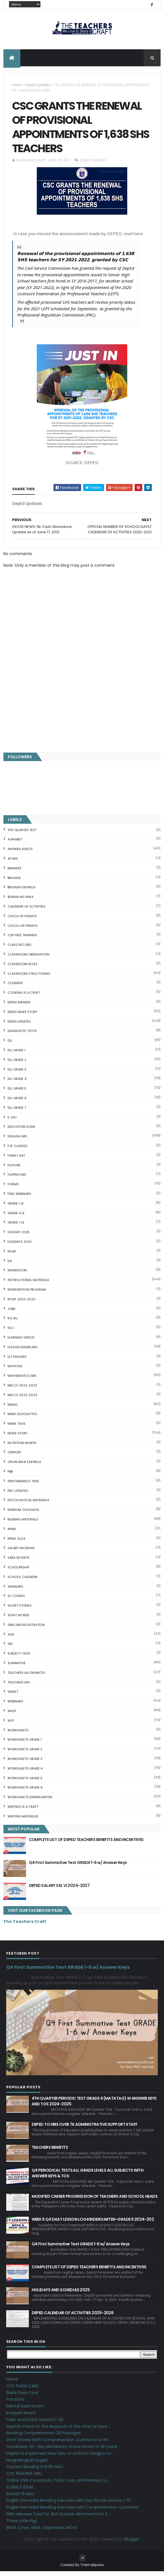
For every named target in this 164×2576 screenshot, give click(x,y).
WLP (11, 1725)
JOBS (12, 1313)
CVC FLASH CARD (22, 2390)
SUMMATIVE (17, 1667)
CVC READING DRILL (24, 2478)
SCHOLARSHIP (18, 1571)
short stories (20, 1609)
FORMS (13, 1188)
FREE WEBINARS (19, 1198)
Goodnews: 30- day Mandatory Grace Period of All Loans (61, 2451)
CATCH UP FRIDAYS (22, 920)
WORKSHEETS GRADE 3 (25, 1763)
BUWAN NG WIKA (20, 901)
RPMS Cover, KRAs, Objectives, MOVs (41, 2532)
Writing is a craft (23, 1811)
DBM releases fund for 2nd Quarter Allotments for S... (58, 2518)
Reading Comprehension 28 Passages (43, 2437)
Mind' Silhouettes (22, 1418)
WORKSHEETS (18, 1734)
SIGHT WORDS (18, 1619)
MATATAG (15, 1370)
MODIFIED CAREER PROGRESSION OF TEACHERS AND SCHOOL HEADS (95, 2200)
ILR (10, 1265)
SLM (11, 1638)
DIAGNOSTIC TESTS (22, 1035)
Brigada (14, 882)
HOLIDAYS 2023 (20, 1246)
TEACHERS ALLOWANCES (26, 1677)
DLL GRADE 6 (17, 1102)
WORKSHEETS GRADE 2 (25, 1753)
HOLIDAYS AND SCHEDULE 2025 (61, 2294)
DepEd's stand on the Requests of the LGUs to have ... (58, 2430)
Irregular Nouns (21, 2417)
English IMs (17, 1140)
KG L (11, 1332)
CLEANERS (15, 987)
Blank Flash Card (22, 2397)
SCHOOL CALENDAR (23, 1581)
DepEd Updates (37, 85)
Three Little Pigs (21, 2525)
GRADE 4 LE (16, 1217)
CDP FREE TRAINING (22, 939)
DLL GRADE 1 (16, 1054)
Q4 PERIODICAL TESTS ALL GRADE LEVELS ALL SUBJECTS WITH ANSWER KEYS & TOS (88, 2177)
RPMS (12, 1533)
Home (17, 85)
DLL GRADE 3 (17, 1073)
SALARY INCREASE (21, 1552)
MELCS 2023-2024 (22, 1399)
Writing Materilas (23, 1820)
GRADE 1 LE (16, 1207)
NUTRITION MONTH (22, 1447)
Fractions (15, 2404)
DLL (10, 1044)
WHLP (12, 1715)
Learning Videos (21, 1341)
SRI (10, 1648)
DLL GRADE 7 (17, 1112)
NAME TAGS (16, 1428)
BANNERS (14, 872)
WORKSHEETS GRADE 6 (25, 1792)
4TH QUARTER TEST (22, 834)
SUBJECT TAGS (19, 1657)
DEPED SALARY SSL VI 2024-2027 (59, 1890)
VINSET (13, 1696)
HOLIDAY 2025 (19, 1236)
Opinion (14, 1456)
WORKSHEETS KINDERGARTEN (30, 1801)
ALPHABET (15, 844)
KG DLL (13, 1322)
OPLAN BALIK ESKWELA (24, 1466)
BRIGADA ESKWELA (21, 891)
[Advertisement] (82, 706)
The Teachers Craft (24, 1926)
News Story (18, 1437)
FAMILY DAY (16, 1160)
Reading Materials (23, 1523)
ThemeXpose (91, 2569)
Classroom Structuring (29, 978)
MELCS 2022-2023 (22, 1389)
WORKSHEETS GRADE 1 (25, 1744)
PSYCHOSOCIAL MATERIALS (28, 1504)
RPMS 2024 (16, 1543)
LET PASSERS (17, 1361)
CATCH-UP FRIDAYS (23, 930)
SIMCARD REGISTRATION (26, 1629)
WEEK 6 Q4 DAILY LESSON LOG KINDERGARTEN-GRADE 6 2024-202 (93, 2223)
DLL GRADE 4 (17, 1083)
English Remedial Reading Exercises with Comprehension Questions (72, 2511)
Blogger (131, 2543)
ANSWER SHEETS (20, 853)
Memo (13, 1409)
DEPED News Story (23, 1016)
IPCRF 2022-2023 (21, 1303)
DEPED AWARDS (19, 1006)
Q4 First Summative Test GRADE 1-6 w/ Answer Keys (78, 1867)
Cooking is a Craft (24, 997)
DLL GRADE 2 (17, 1064)
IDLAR (12, 1255)
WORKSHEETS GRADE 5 (25, 1782)
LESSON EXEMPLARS (23, 1351)
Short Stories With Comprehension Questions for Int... (58, 2444)
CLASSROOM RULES (23, 968)
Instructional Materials (28, 1284)
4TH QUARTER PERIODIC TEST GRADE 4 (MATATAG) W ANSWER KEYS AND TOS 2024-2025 (94, 2105)
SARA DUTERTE (18, 1562)
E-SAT (12, 1121)
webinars (15, 1705)
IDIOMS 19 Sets (20, 2498)
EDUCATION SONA (21, 1131)
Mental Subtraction (25, 2410)
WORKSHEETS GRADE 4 (25, 1772)
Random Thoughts (23, 1514)
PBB (10, 1475)
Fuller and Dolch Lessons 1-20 (34, 2424)
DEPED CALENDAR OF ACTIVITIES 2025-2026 (73, 2317)
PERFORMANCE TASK (23, 1485)
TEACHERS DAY (19, 1686)
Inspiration (17, 1275)
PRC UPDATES (18, 1495)
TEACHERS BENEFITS (50, 2151)
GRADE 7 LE (16, 1227)
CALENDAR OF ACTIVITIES (27, 910)
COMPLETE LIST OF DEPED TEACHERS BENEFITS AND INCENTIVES (86, 1844)
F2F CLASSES (17, 1150)
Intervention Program (27, 1294)
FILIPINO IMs (17, 1179)
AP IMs (13, 863)
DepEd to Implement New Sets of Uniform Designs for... (60, 2457)
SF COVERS (16, 1600)
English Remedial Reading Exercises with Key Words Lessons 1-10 (68, 2505)
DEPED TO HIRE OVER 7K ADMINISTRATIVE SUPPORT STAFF (85, 2128)
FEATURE (14, 1169)
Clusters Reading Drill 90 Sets (34, 2471)
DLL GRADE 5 (17, 1092)
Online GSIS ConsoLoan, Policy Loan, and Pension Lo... (57, 2484)
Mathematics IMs (22, 1380)
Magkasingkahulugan (27, 2464)
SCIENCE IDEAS (20, 2491)
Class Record (19, 949)
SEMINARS (15, 1591)
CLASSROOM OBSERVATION (28, 958)
